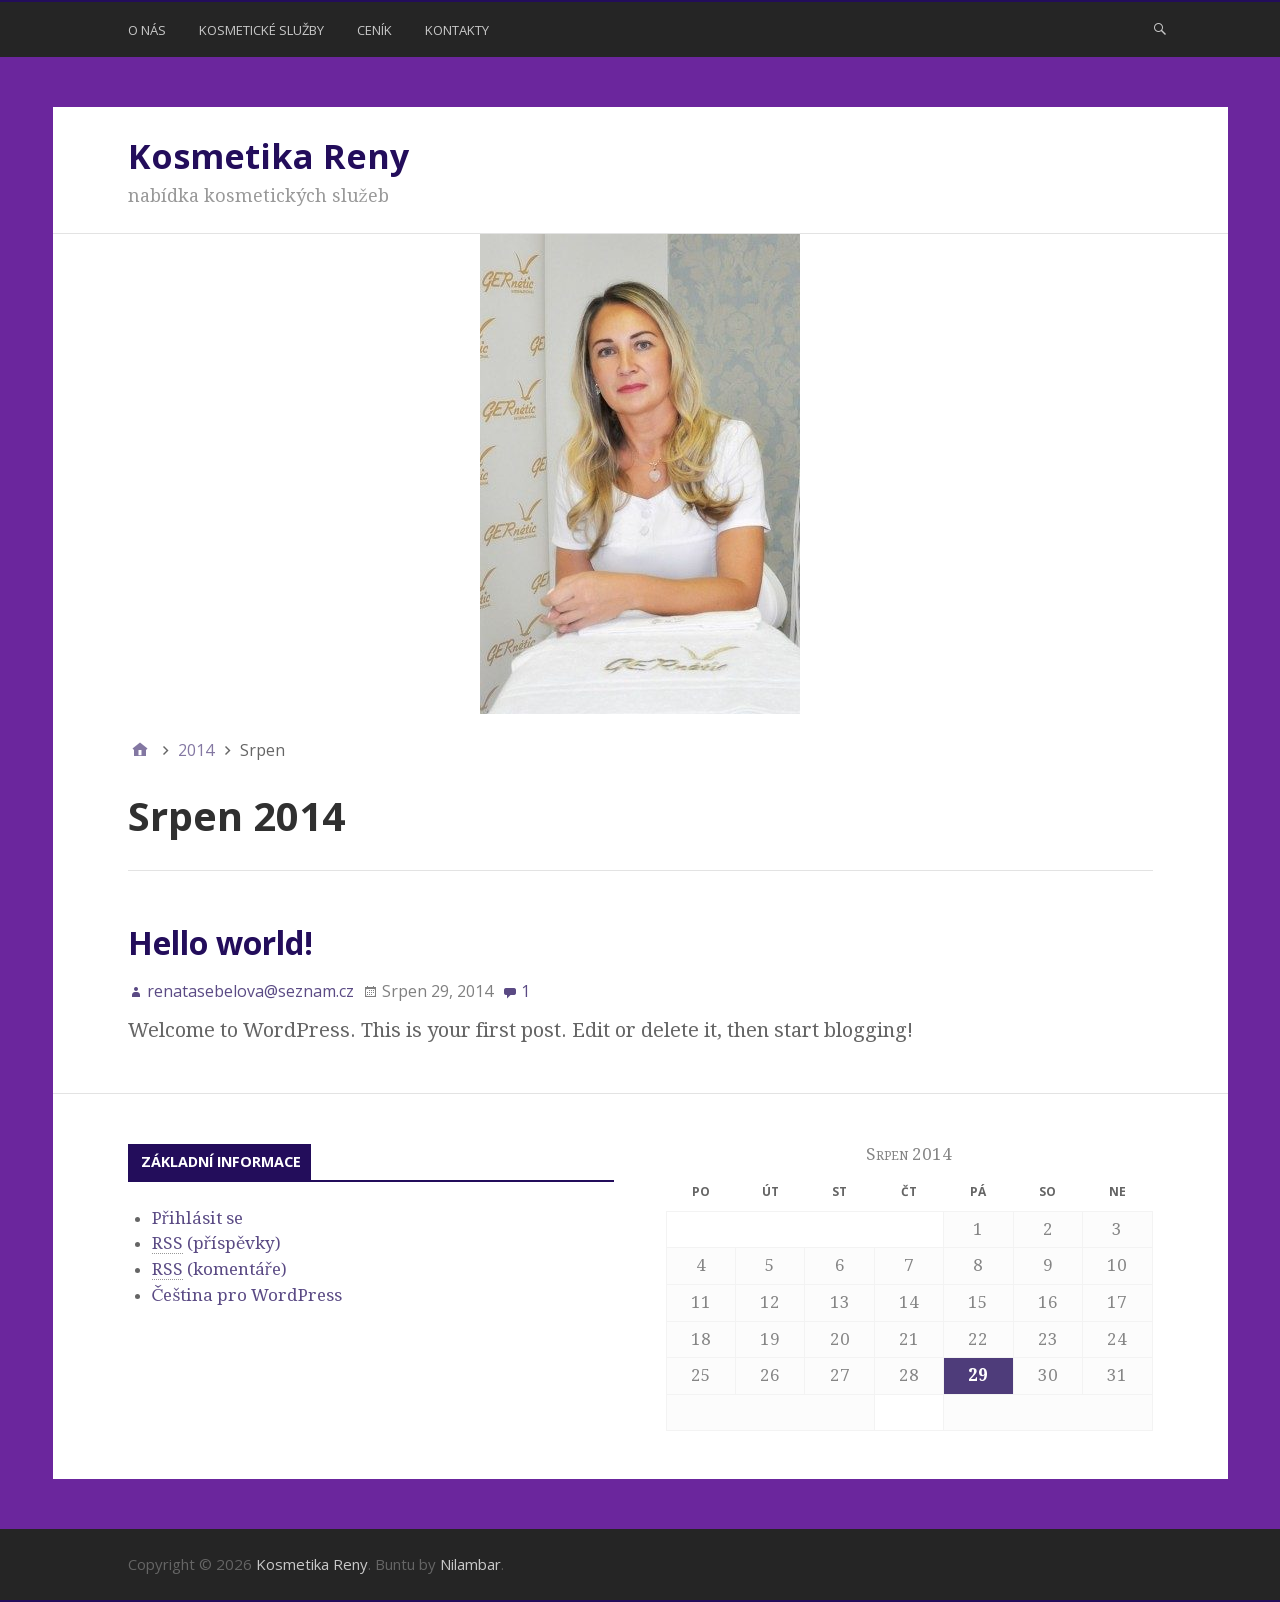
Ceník (374, 30)
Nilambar (470, 1564)
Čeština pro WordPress (247, 1295)
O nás (147, 30)
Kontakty (457, 30)
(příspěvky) (217, 1243)
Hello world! (220, 942)
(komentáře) (219, 1269)
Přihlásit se (197, 1218)
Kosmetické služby (261, 30)
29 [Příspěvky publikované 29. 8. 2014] (978, 1375)
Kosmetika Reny (268, 156)
